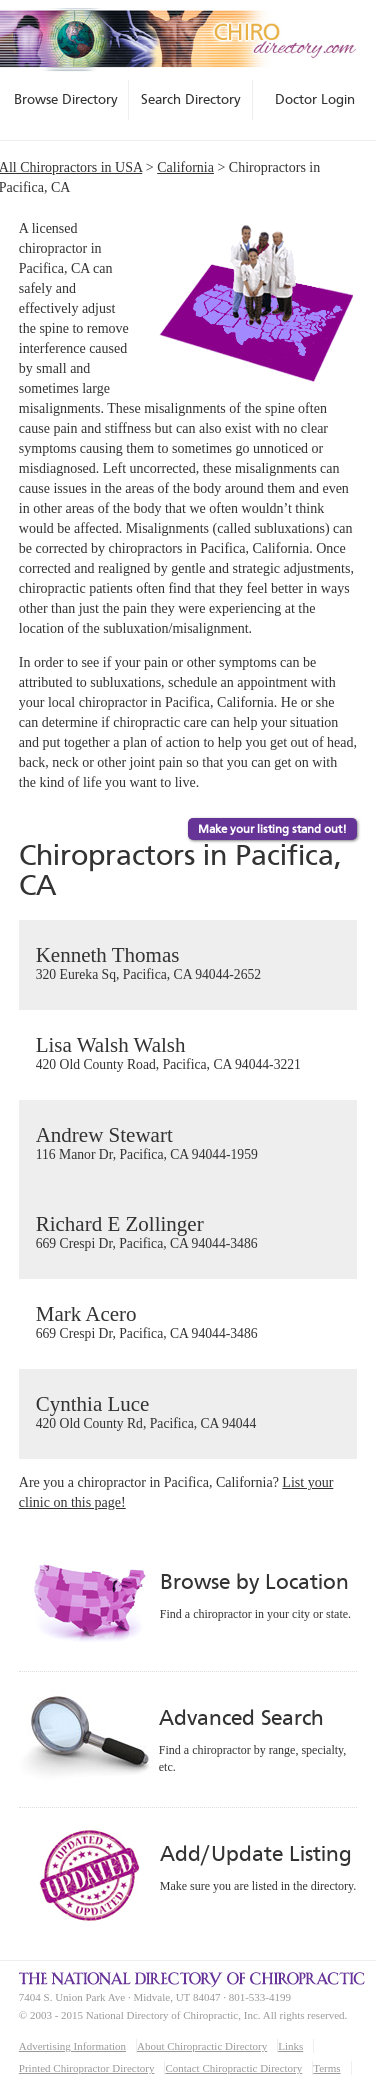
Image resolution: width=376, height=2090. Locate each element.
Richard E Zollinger (188, 1233)
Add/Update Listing (255, 1853)
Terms (326, 2068)
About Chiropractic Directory (202, 2046)
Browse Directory (66, 99)
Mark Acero (188, 1323)
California (185, 167)
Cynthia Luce (188, 1413)
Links (290, 2046)
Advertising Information (72, 2046)
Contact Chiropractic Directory (233, 2068)
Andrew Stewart (188, 1144)
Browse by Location (254, 1581)
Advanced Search (241, 1717)
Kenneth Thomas (188, 964)
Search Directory (191, 99)
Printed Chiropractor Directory (87, 2068)
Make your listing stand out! (272, 829)
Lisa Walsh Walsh (188, 1054)
